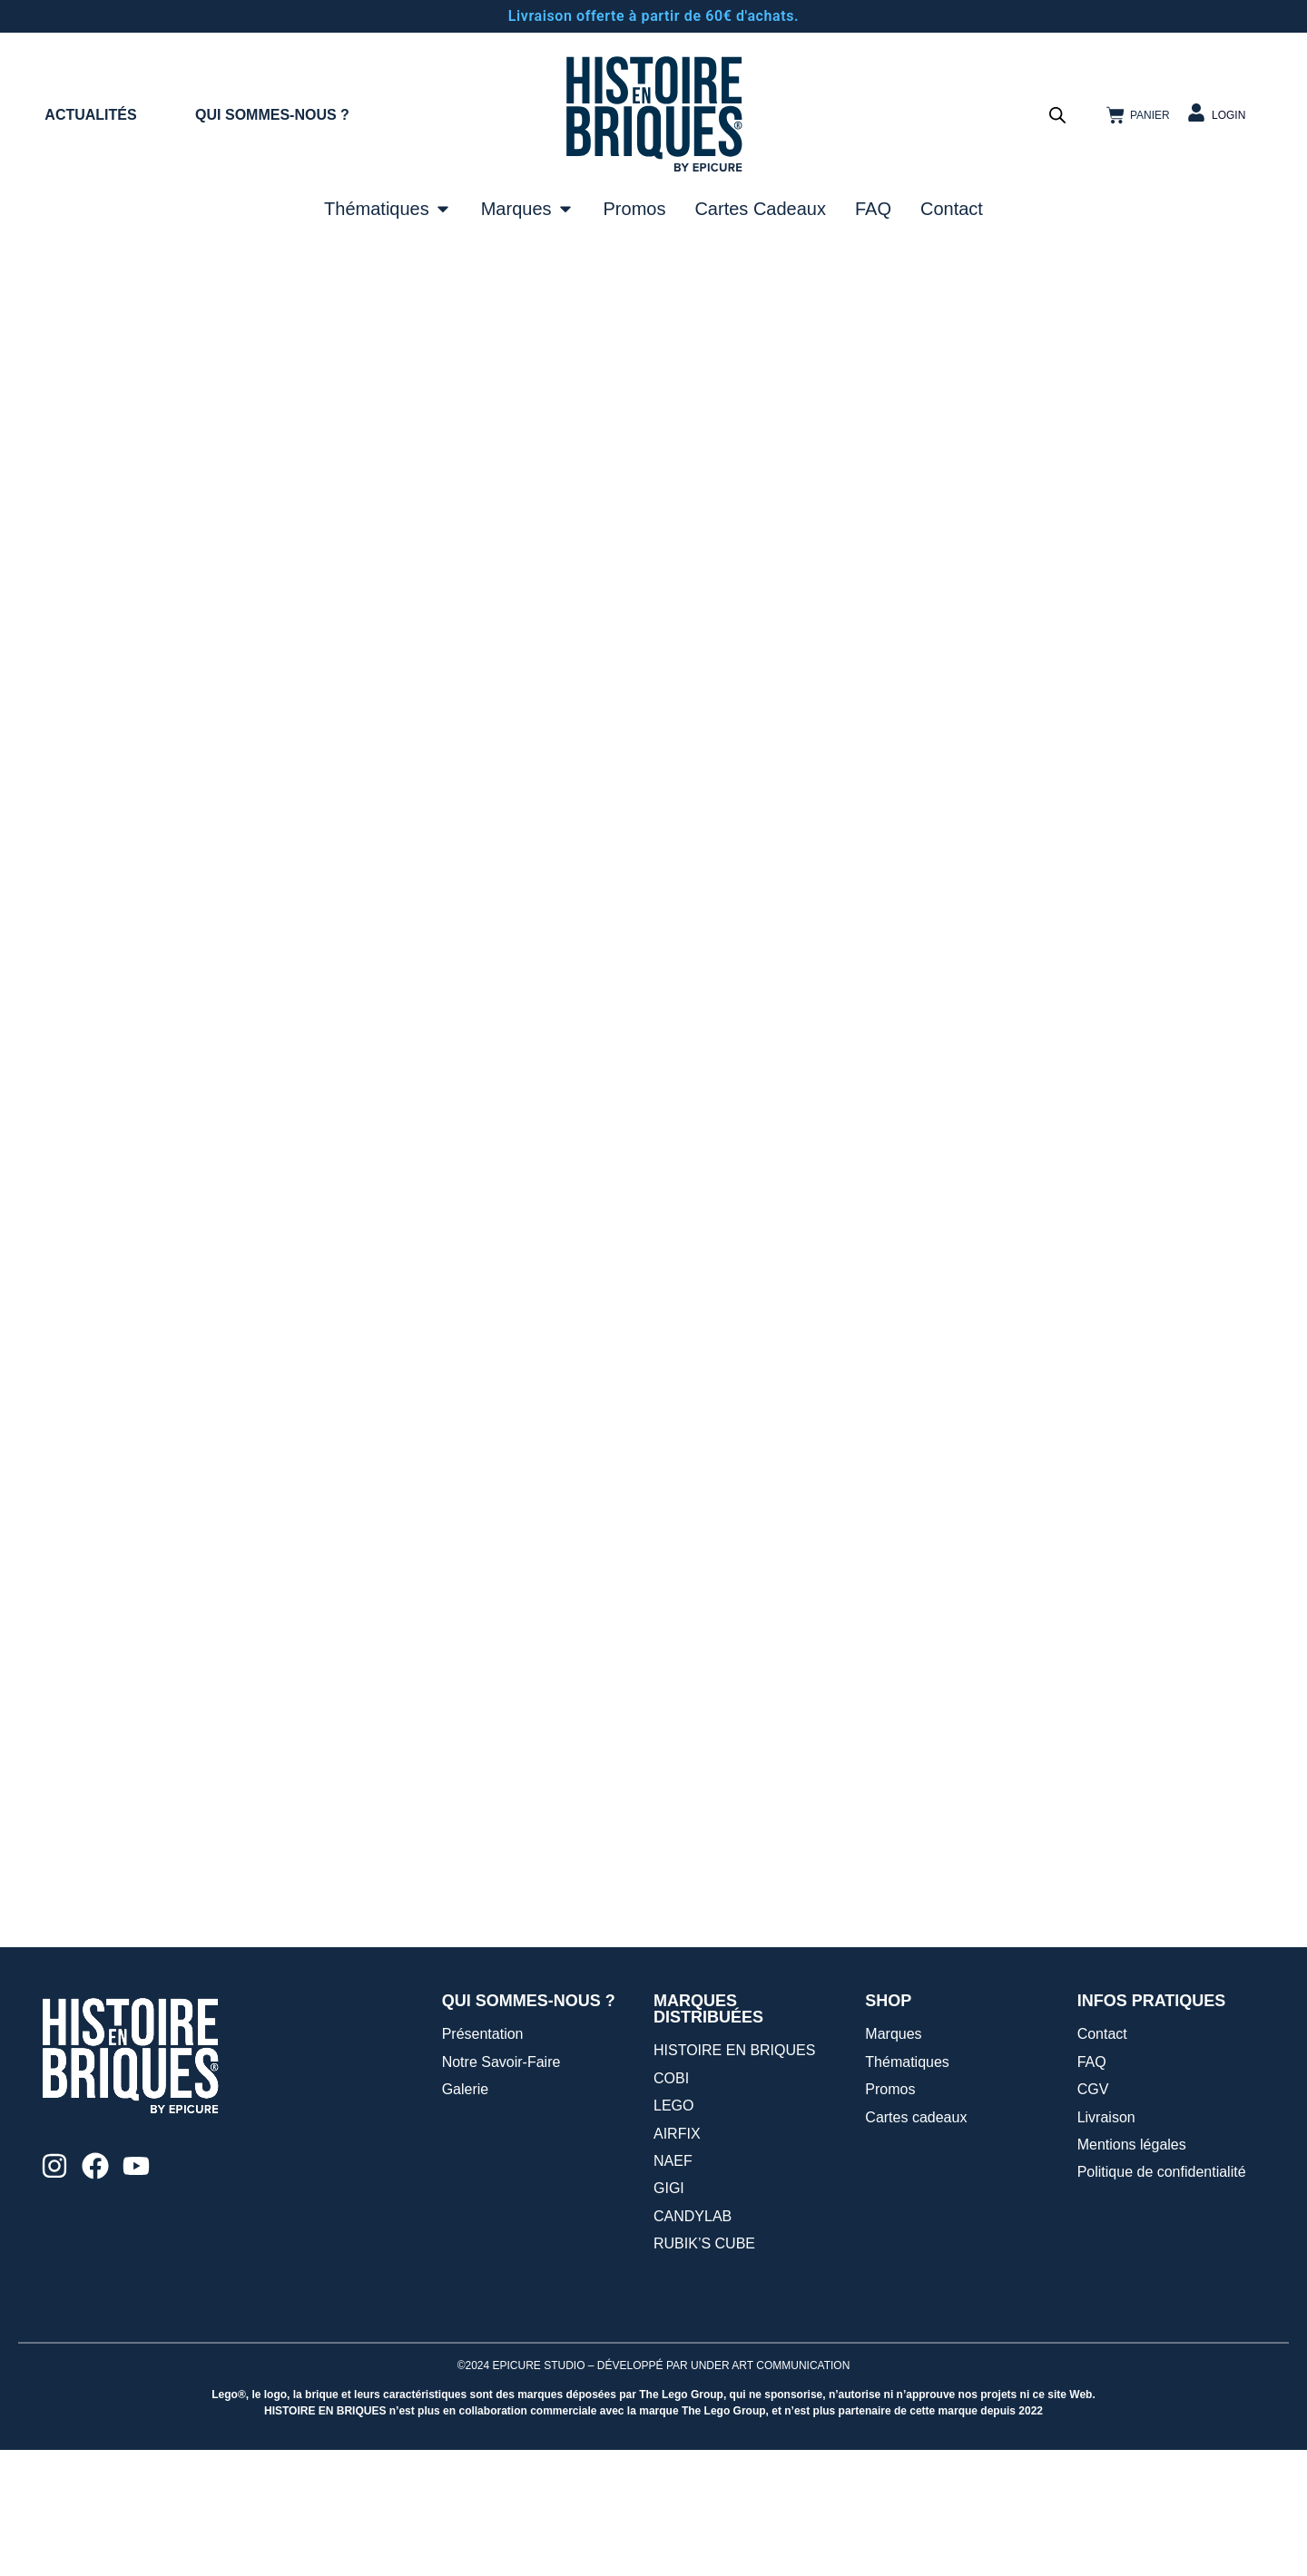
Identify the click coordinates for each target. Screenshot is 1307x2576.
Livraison (1106, 2243)
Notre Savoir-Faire (501, 2188)
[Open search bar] (1057, 115)
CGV (1093, 2215)
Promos (890, 2215)
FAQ (1091, 2188)
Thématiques (907, 2188)
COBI (671, 2204)
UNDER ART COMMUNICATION (770, 2491)
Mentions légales (1131, 2270)
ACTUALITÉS (90, 114)
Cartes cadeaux (916, 2243)
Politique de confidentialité (1161, 2298)
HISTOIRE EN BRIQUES (734, 2176)
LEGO (673, 2231)
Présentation (483, 2160)
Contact (1102, 2160)
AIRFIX (677, 2259)
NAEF (673, 2287)
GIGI (669, 2314)
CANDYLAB (693, 2342)
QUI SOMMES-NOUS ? (272, 114)
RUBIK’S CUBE (704, 2369)
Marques (893, 2160)
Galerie (465, 2215)
